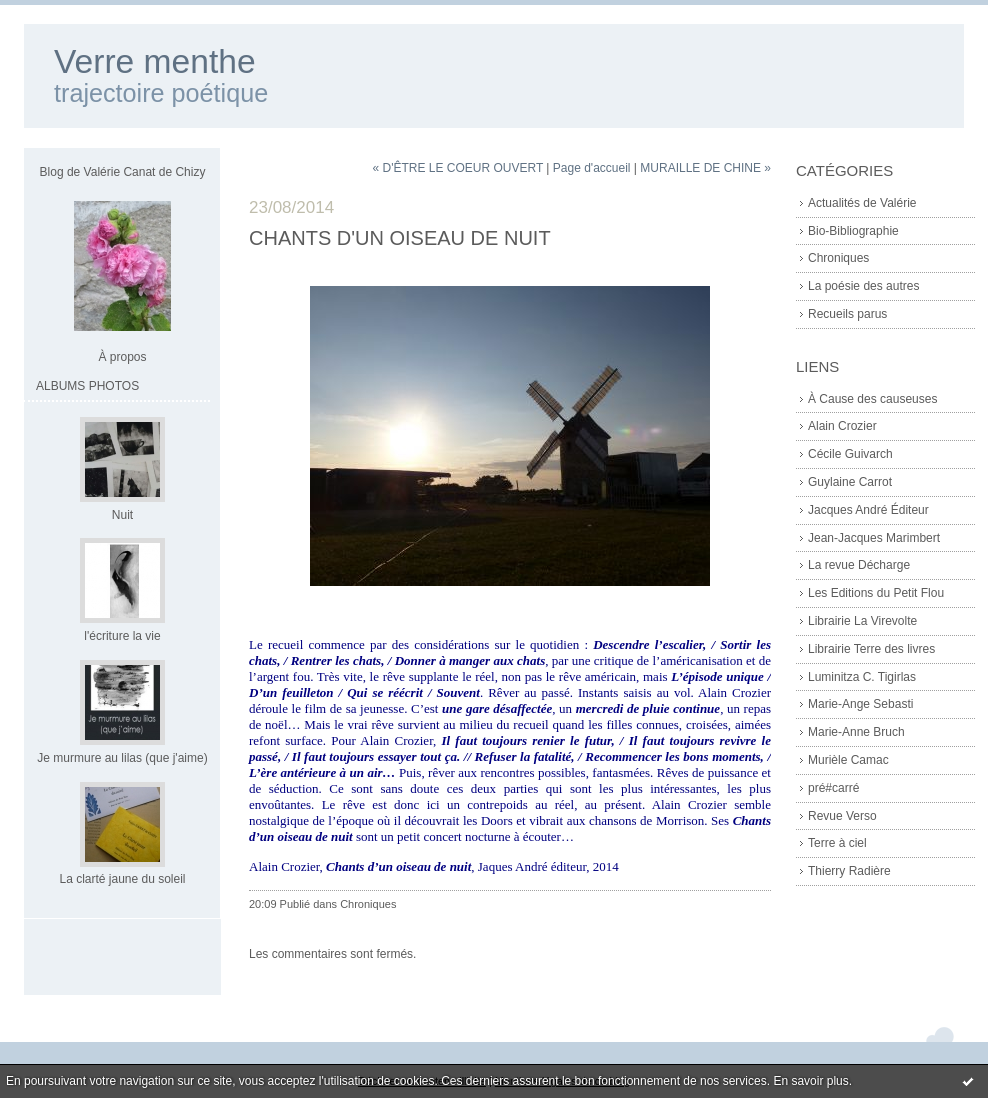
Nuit (122, 515)
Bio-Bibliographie (853, 231)
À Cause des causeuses (872, 399)
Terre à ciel (837, 843)
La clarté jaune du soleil (122, 879)
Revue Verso (842, 816)
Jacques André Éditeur (868, 510)
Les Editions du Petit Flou (876, 593)
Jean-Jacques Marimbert (874, 538)
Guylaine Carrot (850, 482)
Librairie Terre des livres (871, 649)
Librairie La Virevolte (862, 621)
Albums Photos (87, 386)
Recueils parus (847, 314)
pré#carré (833, 788)
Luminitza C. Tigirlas (862, 677)
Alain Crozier (842, 426)
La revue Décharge (859, 565)
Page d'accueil (592, 168)
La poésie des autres (863, 286)
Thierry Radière (849, 871)
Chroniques (838, 258)
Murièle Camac (848, 760)
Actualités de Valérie (862, 203)
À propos (122, 357)
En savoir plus (810, 1081)
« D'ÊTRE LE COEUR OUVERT (457, 168)
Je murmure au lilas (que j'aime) (122, 758)
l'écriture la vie (122, 636)
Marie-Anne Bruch (856, 732)
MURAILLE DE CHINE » (705, 168)
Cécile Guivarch (850, 454)
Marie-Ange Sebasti (860, 704)
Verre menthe (155, 61)
